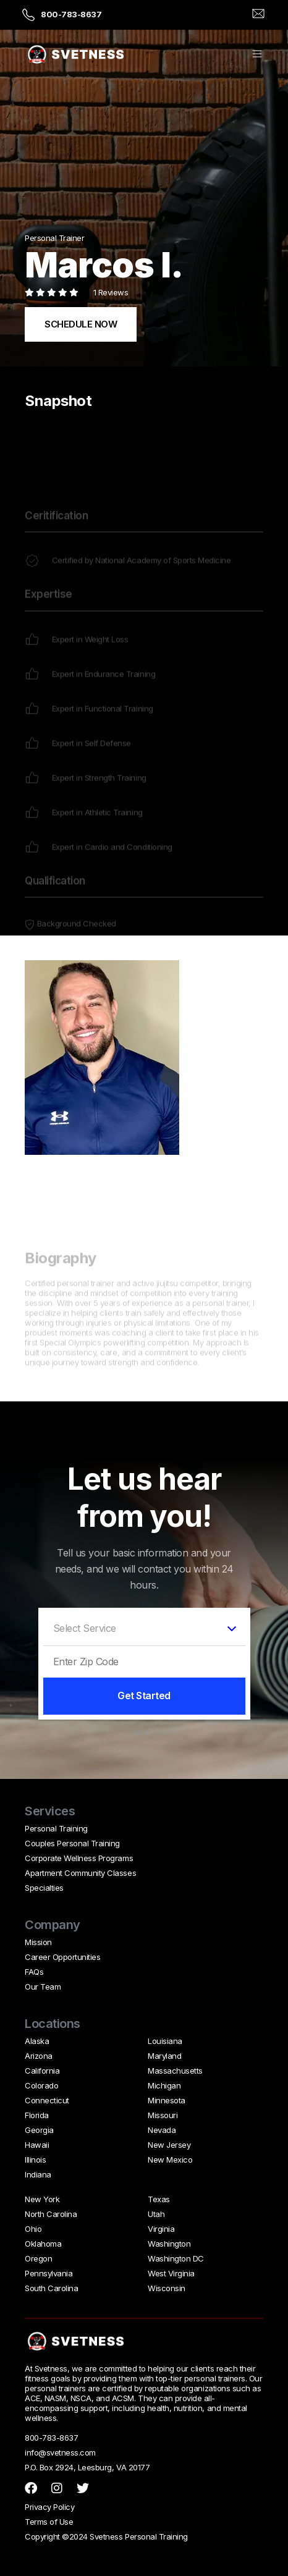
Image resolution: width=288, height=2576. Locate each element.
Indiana (38, 2174)
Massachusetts (175, 2071)
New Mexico (170, 2159)
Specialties (44, 1888)
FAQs (34, 1972)
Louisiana (165, 2041)
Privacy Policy (49, 2507)
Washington (169, 2244)
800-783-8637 (71, 14)
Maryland (164, 2056)
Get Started (144, 1695)
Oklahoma (43, 2244)
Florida (37, 2115)
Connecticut (47, 2100)
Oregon (38, 2258)
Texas (159, 2199)
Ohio (33, 2229)
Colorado (41, 2085)
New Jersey (169, 2145)
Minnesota (166, 2100)
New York (42, 2199)
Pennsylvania (48, 2273)
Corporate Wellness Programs (79, 1858)
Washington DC (176, 2258)
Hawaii (37, 2145)
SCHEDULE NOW (80, 324)
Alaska (37, 2041)
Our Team (43, 1986)
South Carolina (51, 2288)
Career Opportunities (62, 1957)
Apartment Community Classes (80, 1873)
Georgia (39, 2130)
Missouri (162, 2115)
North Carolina (51, 2214)
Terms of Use (49, 2522)
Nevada (162, 2130)
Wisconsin (166, 2288)
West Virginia (171, 2273)
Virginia (161, 2229)
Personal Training (56, 1828)
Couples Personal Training (72, 1843)
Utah (156, 2214)
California (42, 2071)
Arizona (39, 2056)
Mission (38, 1942)
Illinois (35, 2159)
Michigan (164, 2085)
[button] (257, 55)
